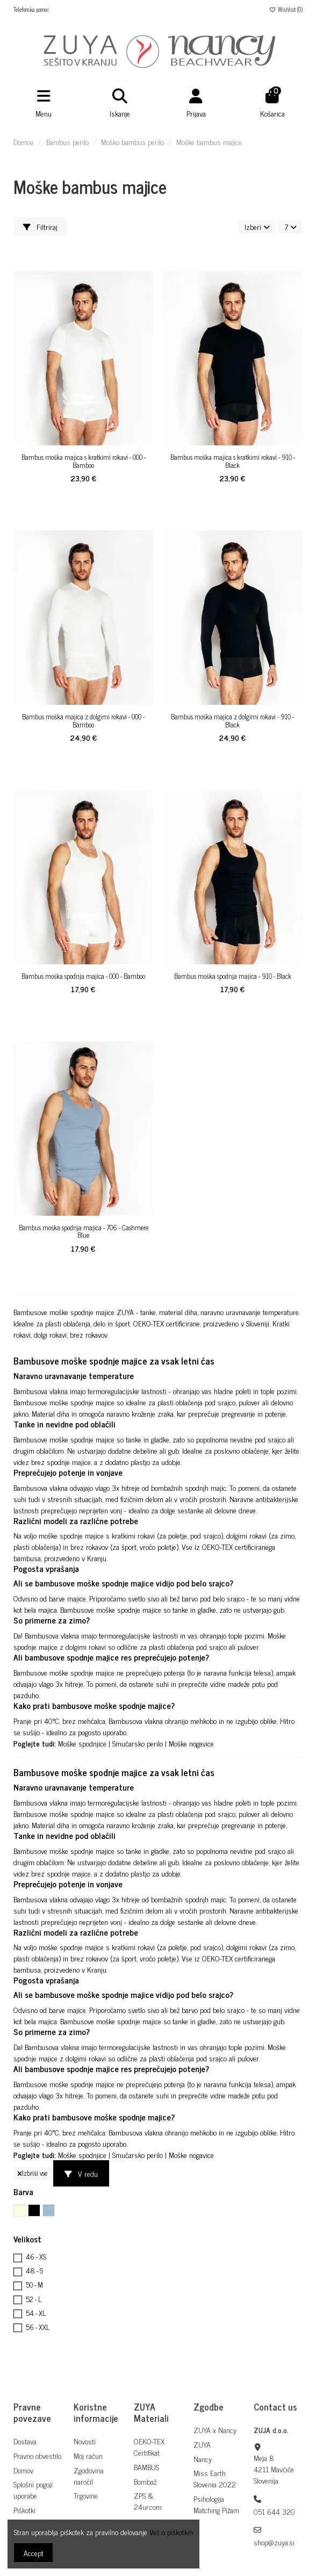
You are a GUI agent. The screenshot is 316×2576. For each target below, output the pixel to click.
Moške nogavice (191, 1743)
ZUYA (202, 2444)
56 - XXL (37, 2327)
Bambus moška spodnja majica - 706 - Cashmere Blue (83, 1231)
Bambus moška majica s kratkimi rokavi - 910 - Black (232, 461)
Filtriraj (40, 226)
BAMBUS (146, 2466)
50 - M (34, 2284)
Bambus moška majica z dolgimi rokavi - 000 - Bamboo (83, 720)
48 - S (34, 2270)
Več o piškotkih (171, 2532)
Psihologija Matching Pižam (216, 2504)
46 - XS (36, 2256)
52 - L (33, 2299)
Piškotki (24, 2509)
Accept (34, 2552)
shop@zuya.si (274, 2542)
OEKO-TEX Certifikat (149, 2446)
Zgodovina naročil (89, 2475)
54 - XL (36, 2313)
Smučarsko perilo (137, 1743)
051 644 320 (274, 2511)
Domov (23, 2470)
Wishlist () (286, 9)
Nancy (202, 2458)
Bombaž (145, 2481)
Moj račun (88, 2455)
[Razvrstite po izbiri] (257, 227)
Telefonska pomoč (31, 9)
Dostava (25, 2441)
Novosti (85, 2441)
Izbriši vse (32, 2173)
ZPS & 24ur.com (148, 2501)
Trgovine (86, 2495)
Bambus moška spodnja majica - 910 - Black (232, 976)
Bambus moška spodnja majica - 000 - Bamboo (83, 976)
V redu (81, 2173)
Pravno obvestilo (37, 2455)
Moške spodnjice (82, 1743)
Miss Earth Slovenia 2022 (214, 2478)
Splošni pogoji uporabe (33, 2489)
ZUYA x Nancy (214, 2429)
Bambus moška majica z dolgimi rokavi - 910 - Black (232, 720)
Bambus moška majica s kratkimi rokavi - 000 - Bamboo (83, 461)
